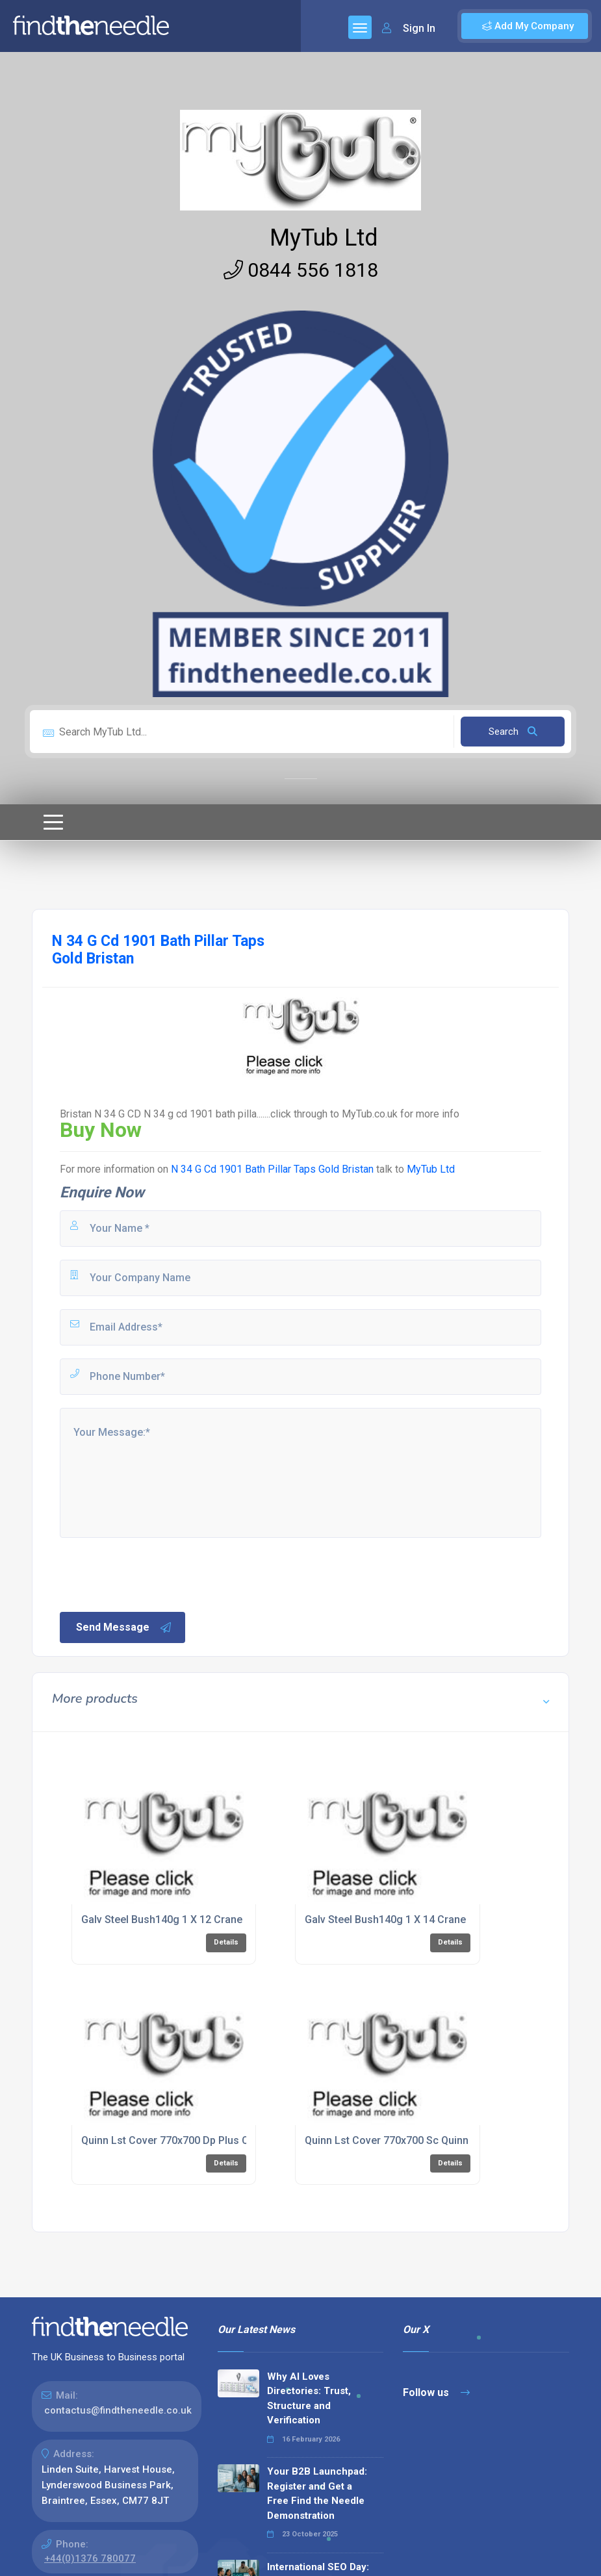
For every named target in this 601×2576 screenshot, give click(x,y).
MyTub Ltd (324, 237)
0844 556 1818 (301, 270)
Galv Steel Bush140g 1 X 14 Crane (385, 1919)
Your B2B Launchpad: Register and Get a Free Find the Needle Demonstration (317, 2493)
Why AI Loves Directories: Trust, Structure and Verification (309, 2399)
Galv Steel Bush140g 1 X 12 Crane (161, 1919)
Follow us (436, 2392)
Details (226, 1942)
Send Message (124, 1627)
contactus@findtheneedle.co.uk (118, 2410)
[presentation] (156, 1573)
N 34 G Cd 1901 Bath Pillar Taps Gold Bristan (273, 1169)
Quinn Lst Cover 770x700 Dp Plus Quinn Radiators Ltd (208, 2140)
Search (513, 731)
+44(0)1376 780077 (90, 2558)
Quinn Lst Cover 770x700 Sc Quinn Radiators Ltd (420, 2140)
